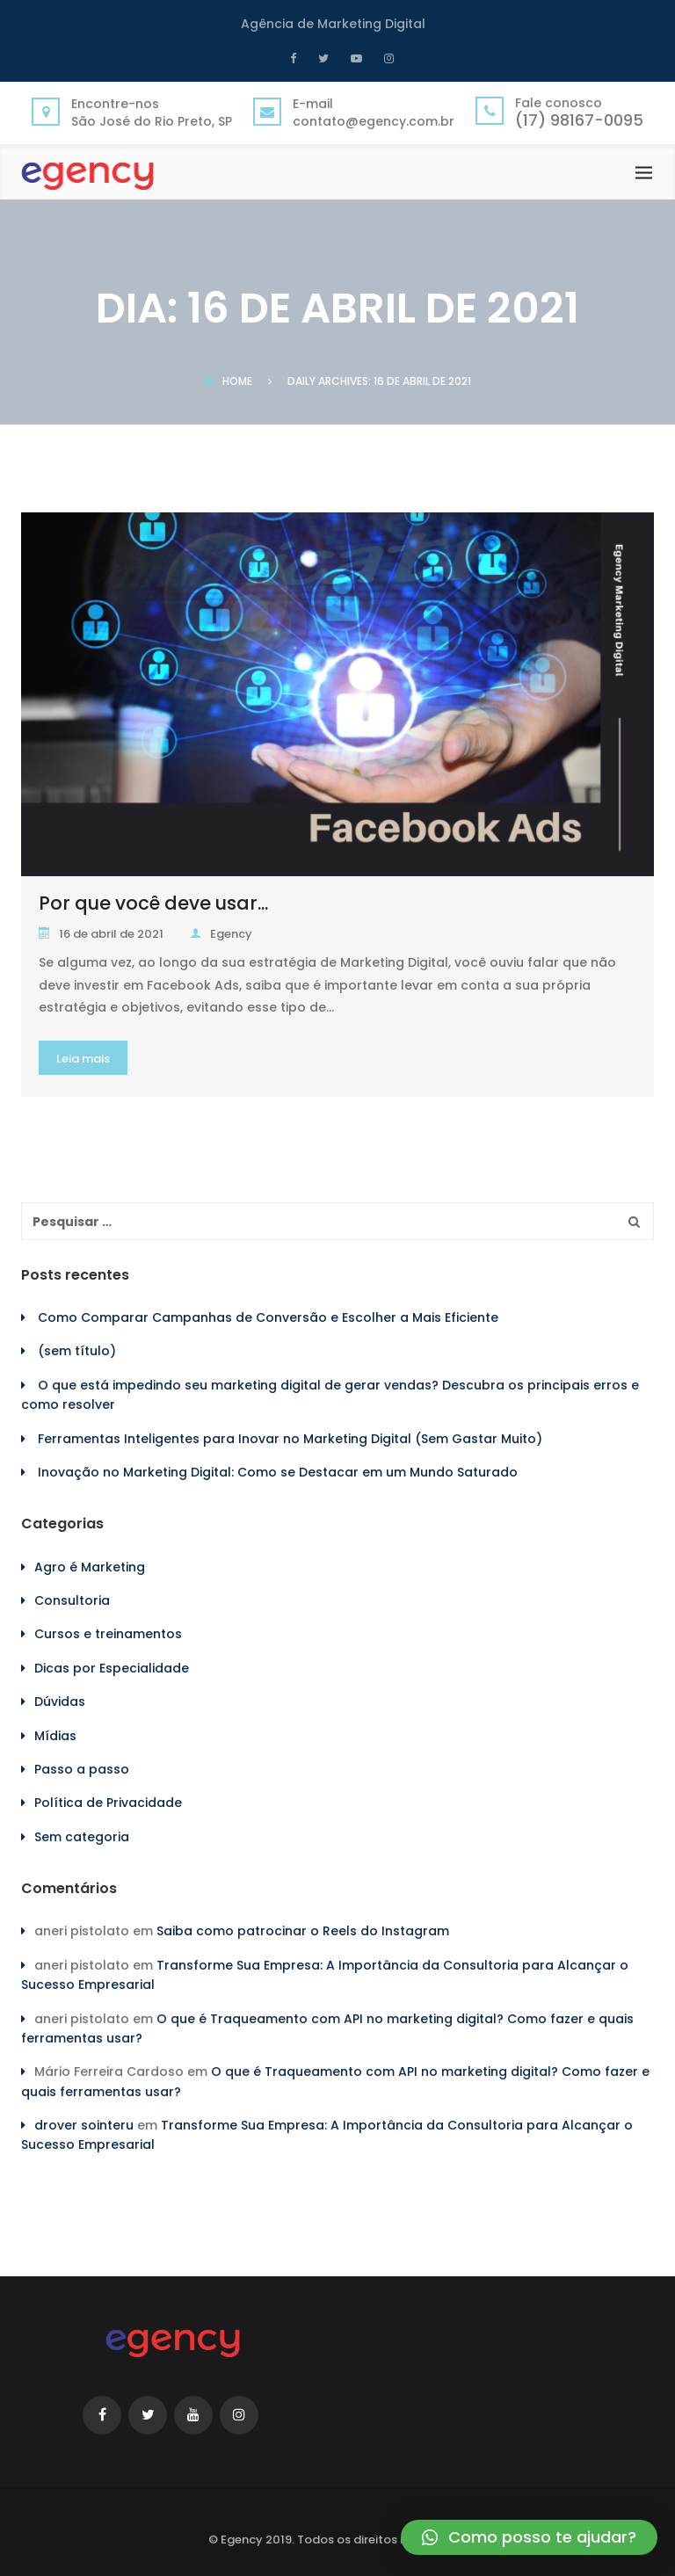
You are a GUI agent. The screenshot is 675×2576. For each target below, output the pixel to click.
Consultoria (72, 1600)
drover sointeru (84, 2125)
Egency (221, 933)
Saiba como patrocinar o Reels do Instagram (302, 1931)
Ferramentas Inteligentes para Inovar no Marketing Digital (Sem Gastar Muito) (290, 1439)
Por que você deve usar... (153, 903)
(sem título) (77, 1351)
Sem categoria (81, 1837)
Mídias (55, 1736)
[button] (529, 2537)
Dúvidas (59, 1701)
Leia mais (83, 1058)
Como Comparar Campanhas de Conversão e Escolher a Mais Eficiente (268, 1317)
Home (228, 381)
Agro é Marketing (89, 1567)
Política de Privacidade (108, 1802)
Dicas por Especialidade (111, 1668)
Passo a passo (81, 1769)
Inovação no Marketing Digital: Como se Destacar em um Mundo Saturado (278, 1472)
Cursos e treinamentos (108, 1634)
